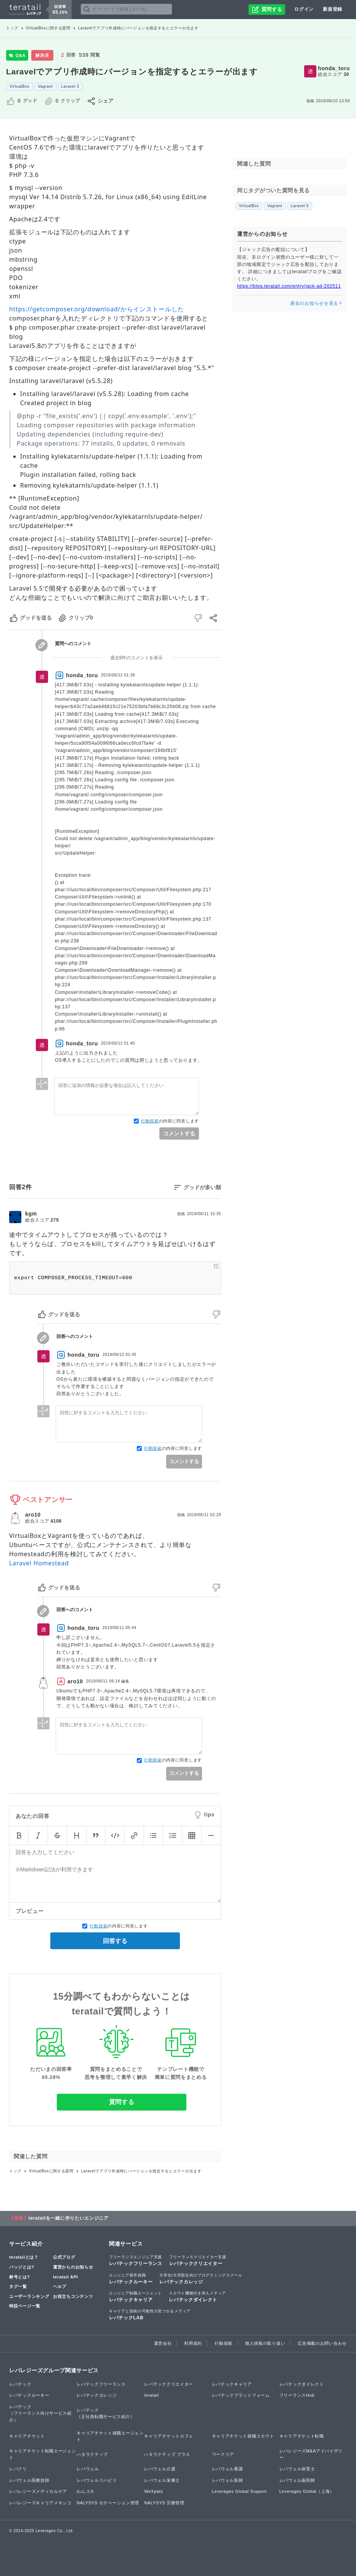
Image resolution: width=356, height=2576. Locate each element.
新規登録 (332, 9)
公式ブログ (64, 2257)
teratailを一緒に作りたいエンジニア (69, 2218)
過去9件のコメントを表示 (136, 657)
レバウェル (88, 2469)
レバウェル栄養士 (162, 2480)
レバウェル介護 (159, 2469)
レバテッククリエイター (197, 2260)
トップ (12, 28)
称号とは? (19, 2277)
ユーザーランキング (29, 2296)
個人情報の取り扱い (265, 2343)
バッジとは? (21, 2267)
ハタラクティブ (92, 2454)
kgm (31, 1213)
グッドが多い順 (202, 1187)
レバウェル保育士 (297, 2469)
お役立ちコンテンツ (73, 2296)
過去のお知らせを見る (316, 303)
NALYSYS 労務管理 (164, 2502)
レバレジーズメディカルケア (38, 2491)
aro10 (33, 1514)
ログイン (304, 9)
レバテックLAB (150, 2314)
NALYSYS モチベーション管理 (108, 2502)
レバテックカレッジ (200, 2278)
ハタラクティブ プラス (167, 2454)
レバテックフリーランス (135, 2260)
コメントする (179, 1133)
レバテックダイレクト (197, 2296)
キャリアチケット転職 (301, 2436)
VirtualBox (19, 86)
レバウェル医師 (227, 2480)
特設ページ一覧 (24, 2306)
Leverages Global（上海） (306, 2491)
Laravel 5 (70, 86)
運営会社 (163, 2343)
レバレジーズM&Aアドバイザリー (311, 2454)
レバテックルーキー (130, 2278)
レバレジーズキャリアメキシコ (40, 2502)
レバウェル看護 (227, 2469)
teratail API (65, 2277)
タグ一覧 (18, 2286)
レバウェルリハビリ (97, 2480)
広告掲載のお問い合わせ (322, 2343)
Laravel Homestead (39, 1563)
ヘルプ (59, 2286)
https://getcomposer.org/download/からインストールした (96, 309)
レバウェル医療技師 (29, 2480)
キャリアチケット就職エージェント (110, 2436)
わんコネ (86, 2491)
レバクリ (18, 2469)
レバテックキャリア (135, 2296)
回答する (115, 1941)
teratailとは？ (23, 2257)
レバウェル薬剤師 (297, 2480)
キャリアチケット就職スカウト (243, 2436)
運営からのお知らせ (73, 2267)
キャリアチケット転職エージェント (42, 2454)
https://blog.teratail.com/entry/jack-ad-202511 (289, 286)
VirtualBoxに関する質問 (48, 28)
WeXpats (153, 2491)
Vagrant (45, 86)
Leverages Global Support (239, 2491)
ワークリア (223, 2454)
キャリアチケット (27, 2436)
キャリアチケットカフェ (168, 2436)
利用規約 (193, 2343)
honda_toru (334, 68)
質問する (122, 2102)
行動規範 (150, 1121)
